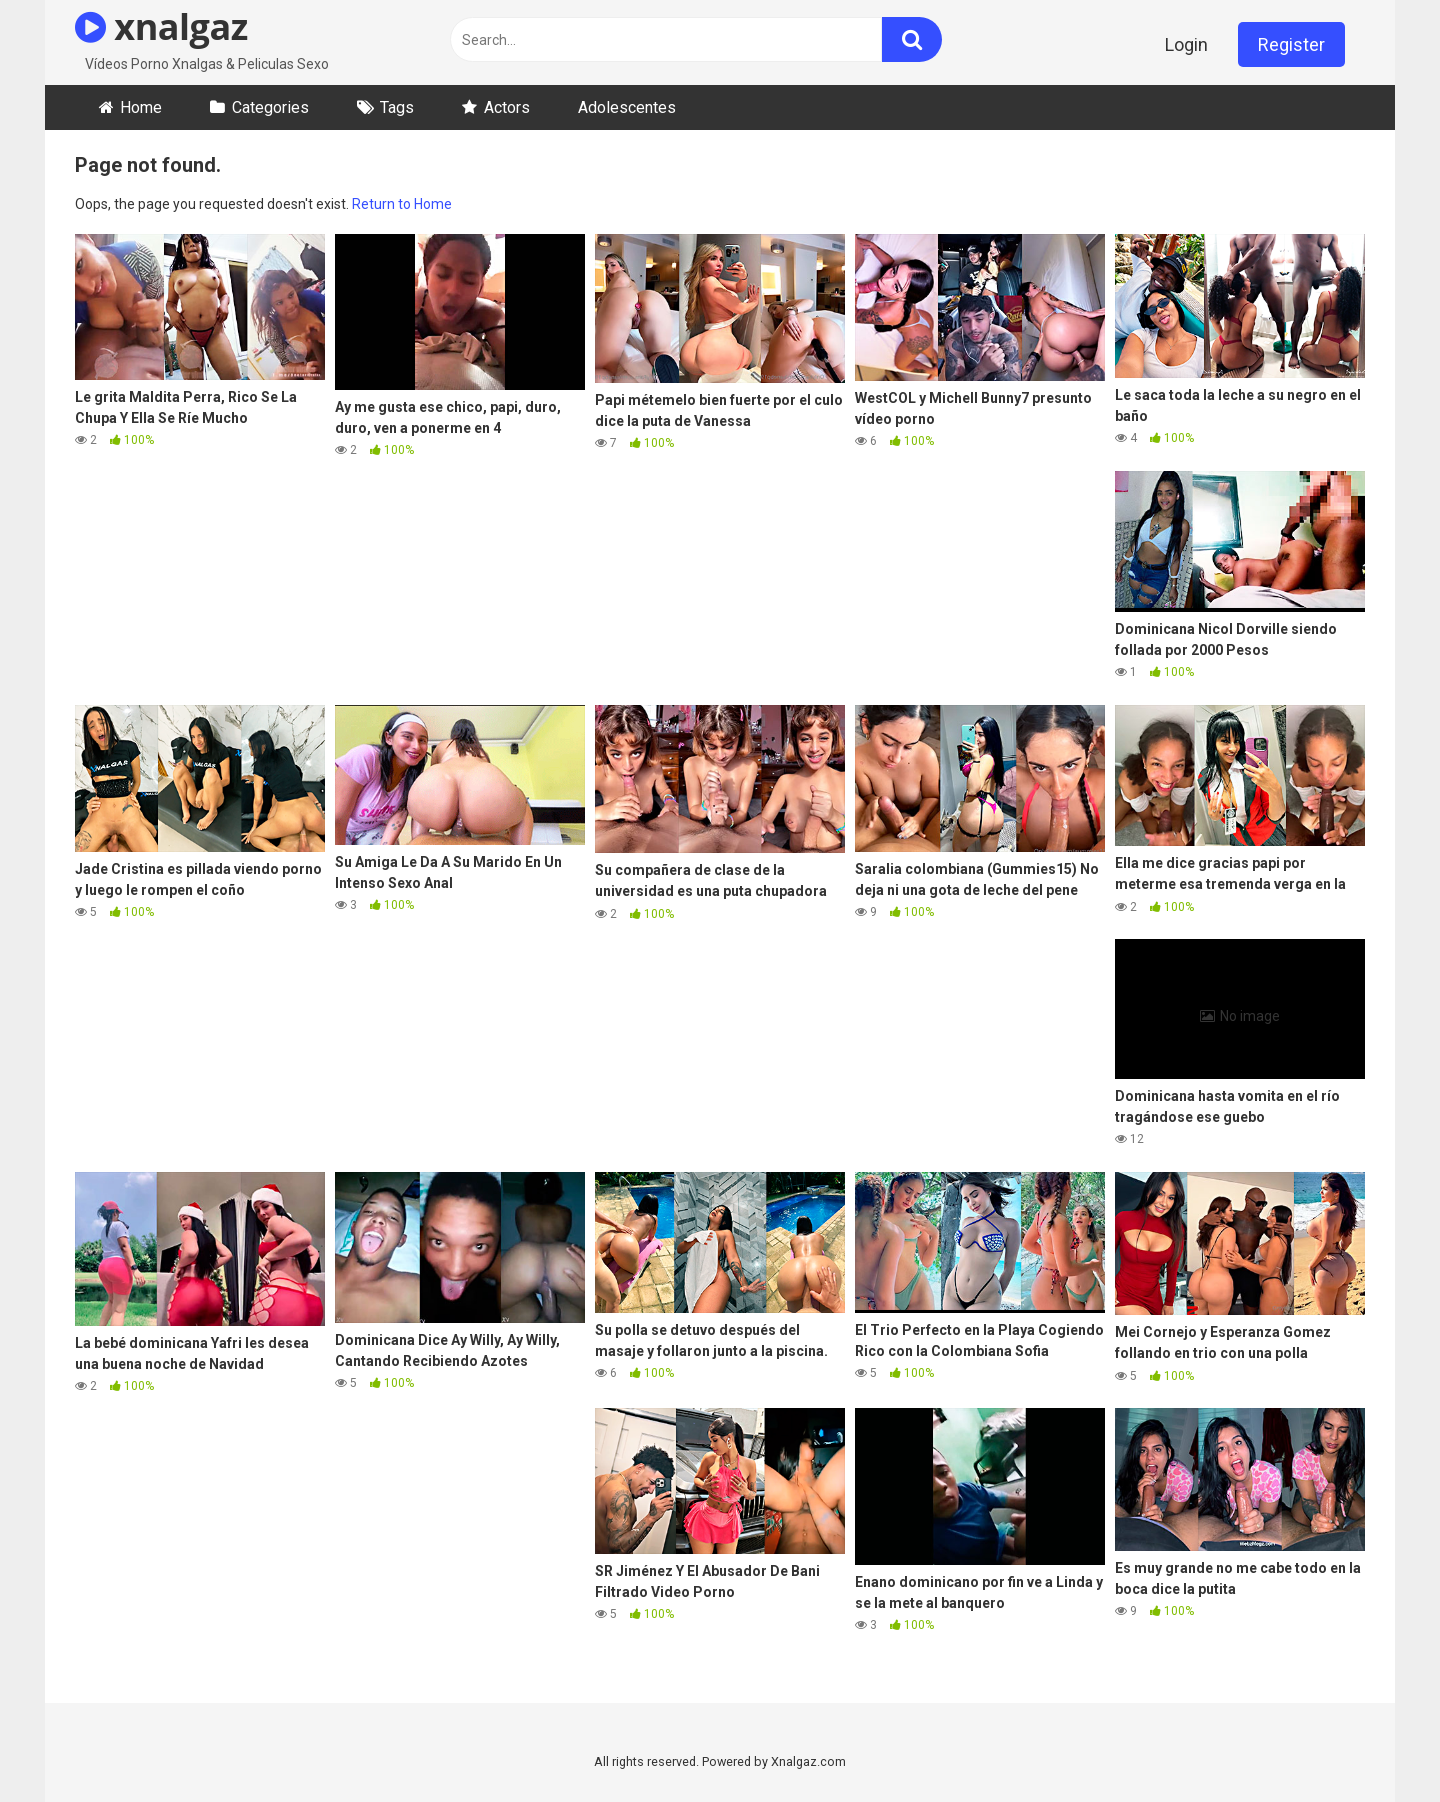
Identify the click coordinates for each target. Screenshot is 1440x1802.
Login (1186, 44)
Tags (397, 107)
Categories (270, 107)
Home (141, 107)
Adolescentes (627, 107)
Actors (507, 107)
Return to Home (402, 204)
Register (1291, 44)
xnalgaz (161, 26)
